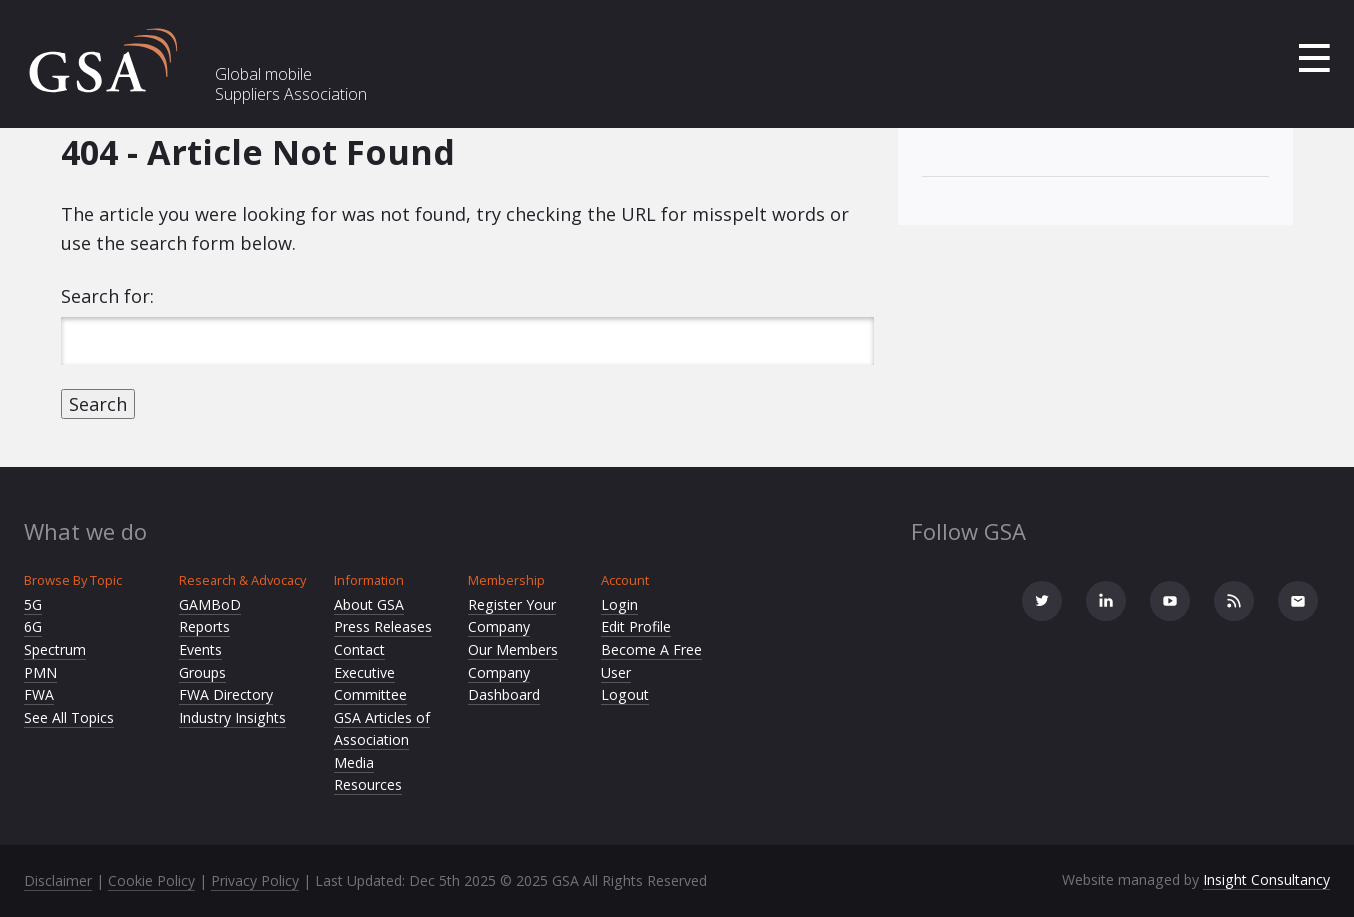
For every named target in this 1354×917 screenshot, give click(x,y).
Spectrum (55, 649)
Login (619, 604)
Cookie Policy (151, 880)
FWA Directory (226, 694)
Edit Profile (636, 626)
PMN (40, 672)
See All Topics (69, 717)
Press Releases (383, 626)
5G (33, 604)
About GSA (369, 604)
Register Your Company (512, 616)
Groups (202, 672)
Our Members (513, 649)
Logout (625, 694)
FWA (39, 694)
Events (200, 649)
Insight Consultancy (1266, 879)
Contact (359, 649)
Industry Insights (232, 717)
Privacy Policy (255, 880)
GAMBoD (210, 604)
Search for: (107, 296)
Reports (204, 626)
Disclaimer (58, 880)
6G (33, 626)
